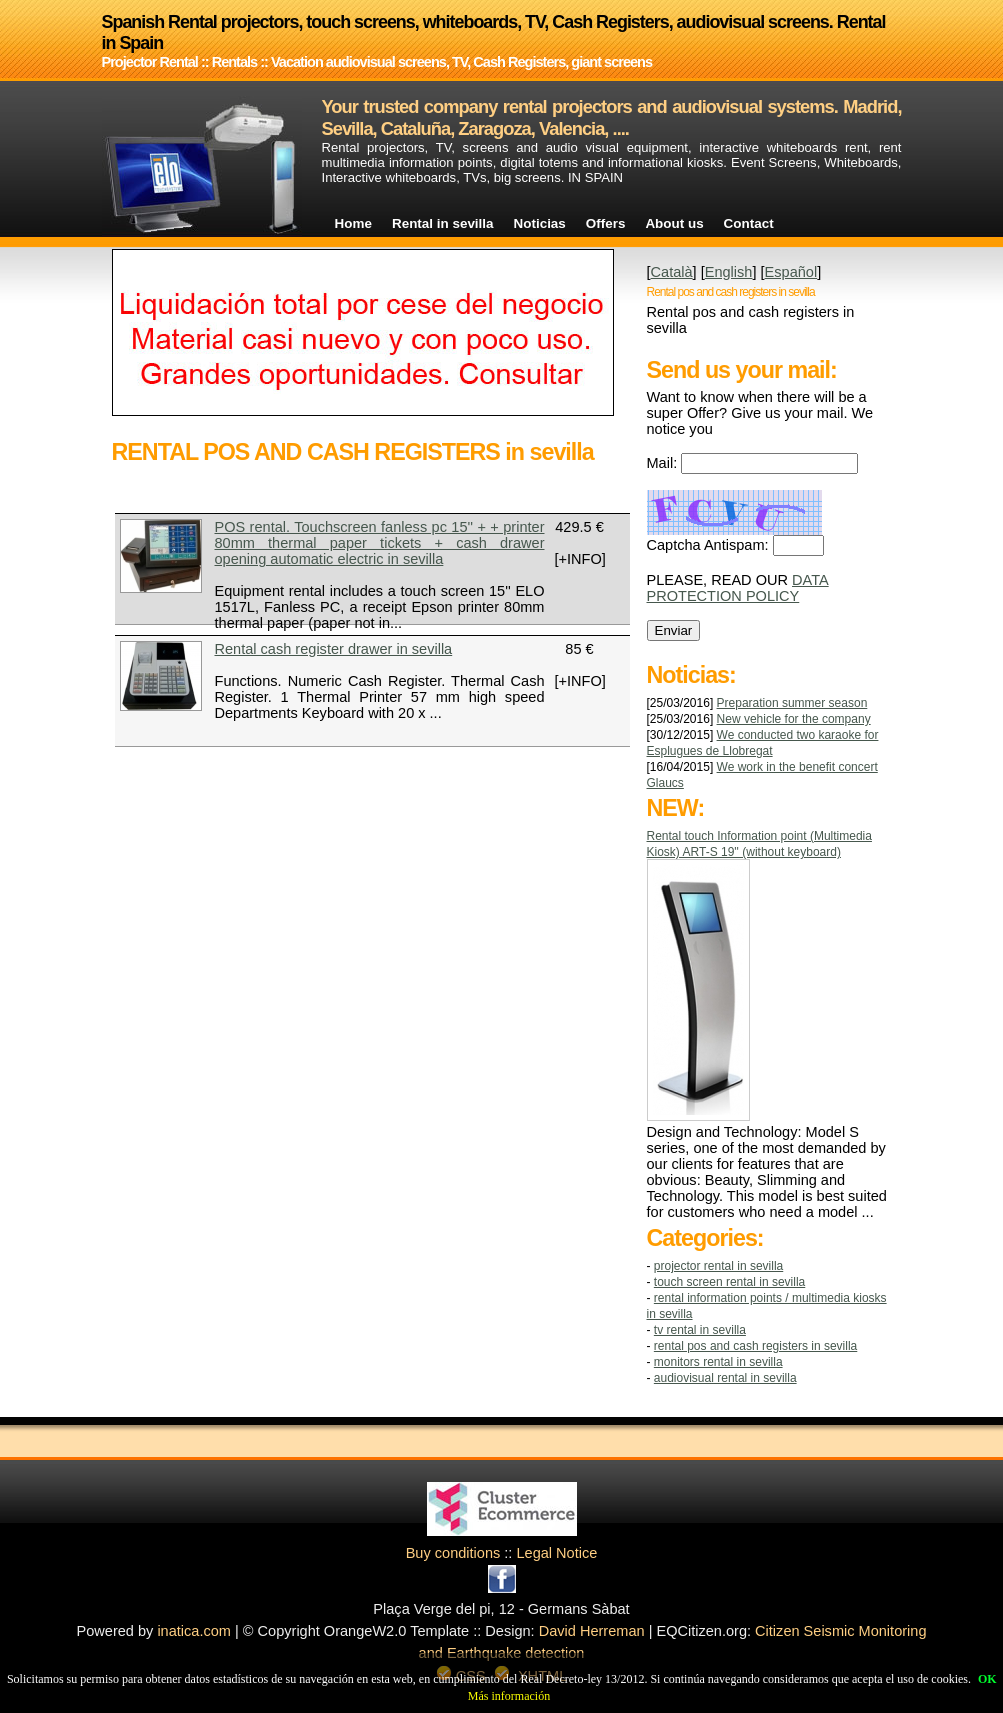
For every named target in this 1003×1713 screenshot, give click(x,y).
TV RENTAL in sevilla (700, 1330)
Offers (606, 223)
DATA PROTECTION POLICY (738, 588)
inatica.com (194, 1631)
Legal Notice (556, 1553)
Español (791, 272)
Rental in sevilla (443, 223)
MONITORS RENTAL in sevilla (718, 1362)
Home (353, 223)
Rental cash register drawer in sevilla (334, 649)
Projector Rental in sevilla (718, 1266)
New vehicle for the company (794, 719)
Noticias (540, 223)
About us (674, 223)
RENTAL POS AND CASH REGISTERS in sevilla (755, 1346)
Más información (509, 1696)
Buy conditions (453, 1553)
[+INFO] (580, 559)
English (729, 272)
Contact (749, 223)
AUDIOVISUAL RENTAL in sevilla (725, 1378)
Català (672, 272)
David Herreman (592, 1631)
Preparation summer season (792, 703)
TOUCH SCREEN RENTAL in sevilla (729, 1282)
